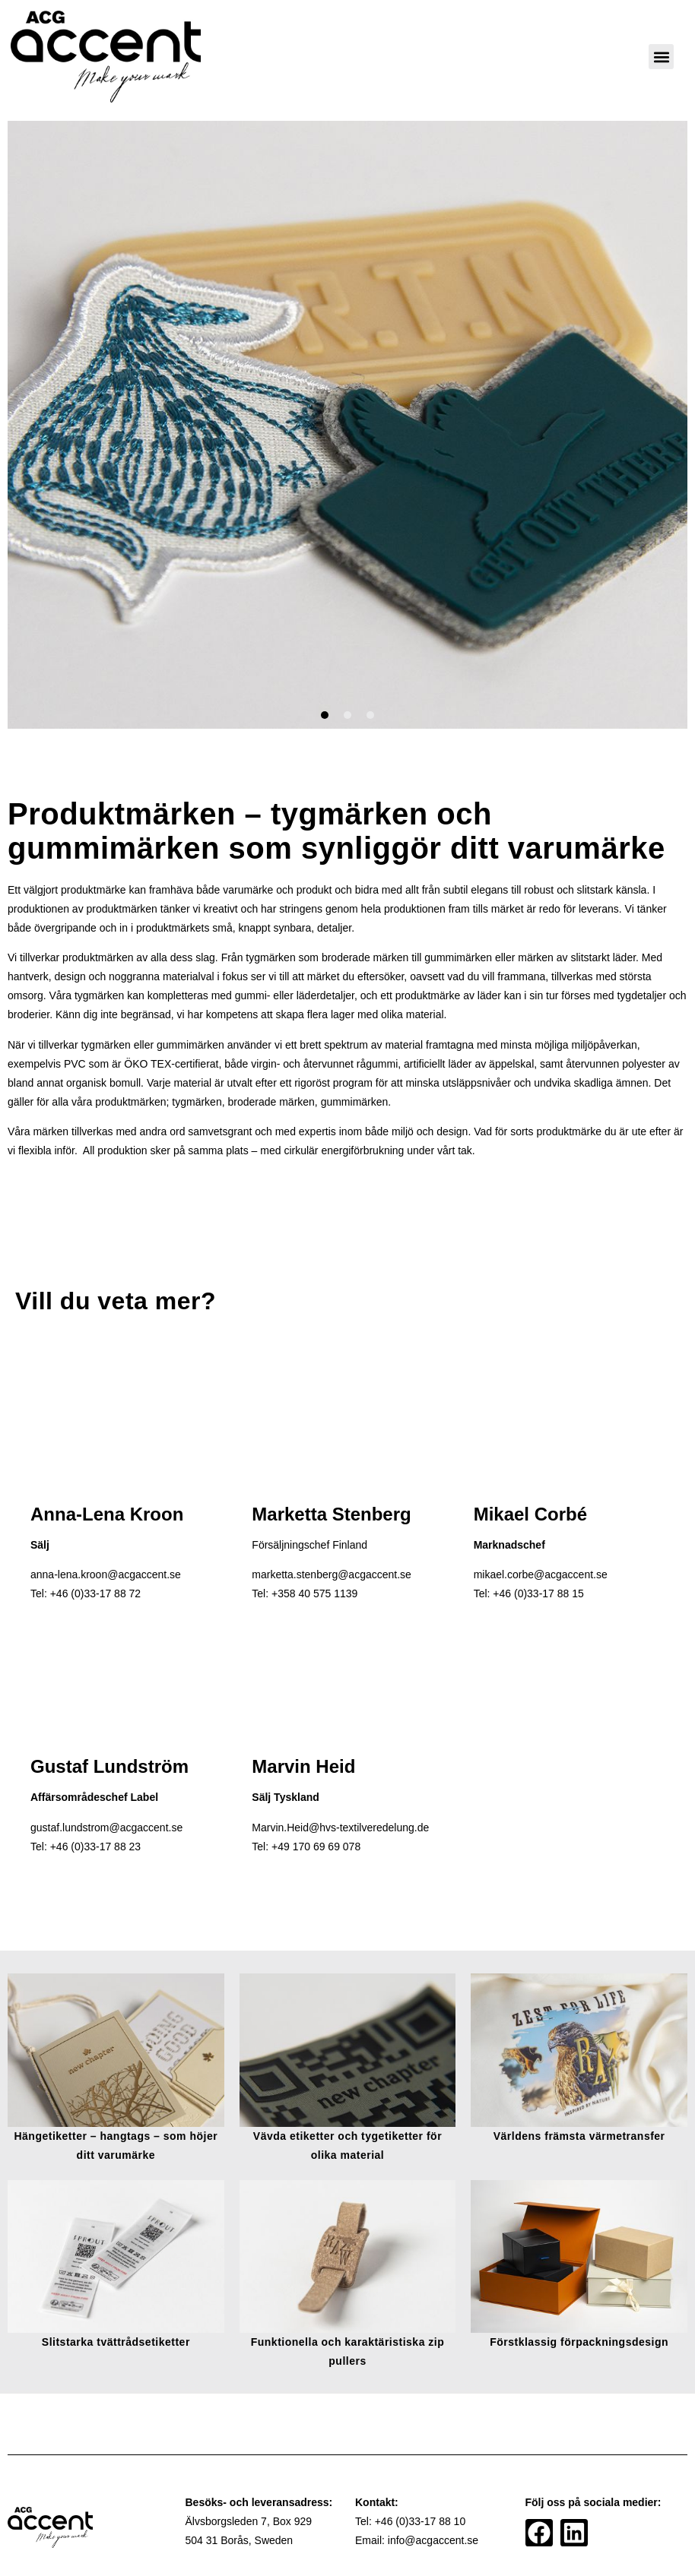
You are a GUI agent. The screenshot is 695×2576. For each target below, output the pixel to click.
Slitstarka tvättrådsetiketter (116, 2342)
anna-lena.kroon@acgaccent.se (105, 1574)
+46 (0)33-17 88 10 (420, 2521)
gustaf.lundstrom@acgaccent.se (106, 1827)
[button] (661, 56)
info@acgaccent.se (433, 2540)
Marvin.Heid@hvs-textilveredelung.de (340, 1827)
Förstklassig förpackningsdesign (579, 2342)
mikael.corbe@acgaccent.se (541, 1574)
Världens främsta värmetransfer (579, 2136)
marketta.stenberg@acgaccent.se (331, 1574)
